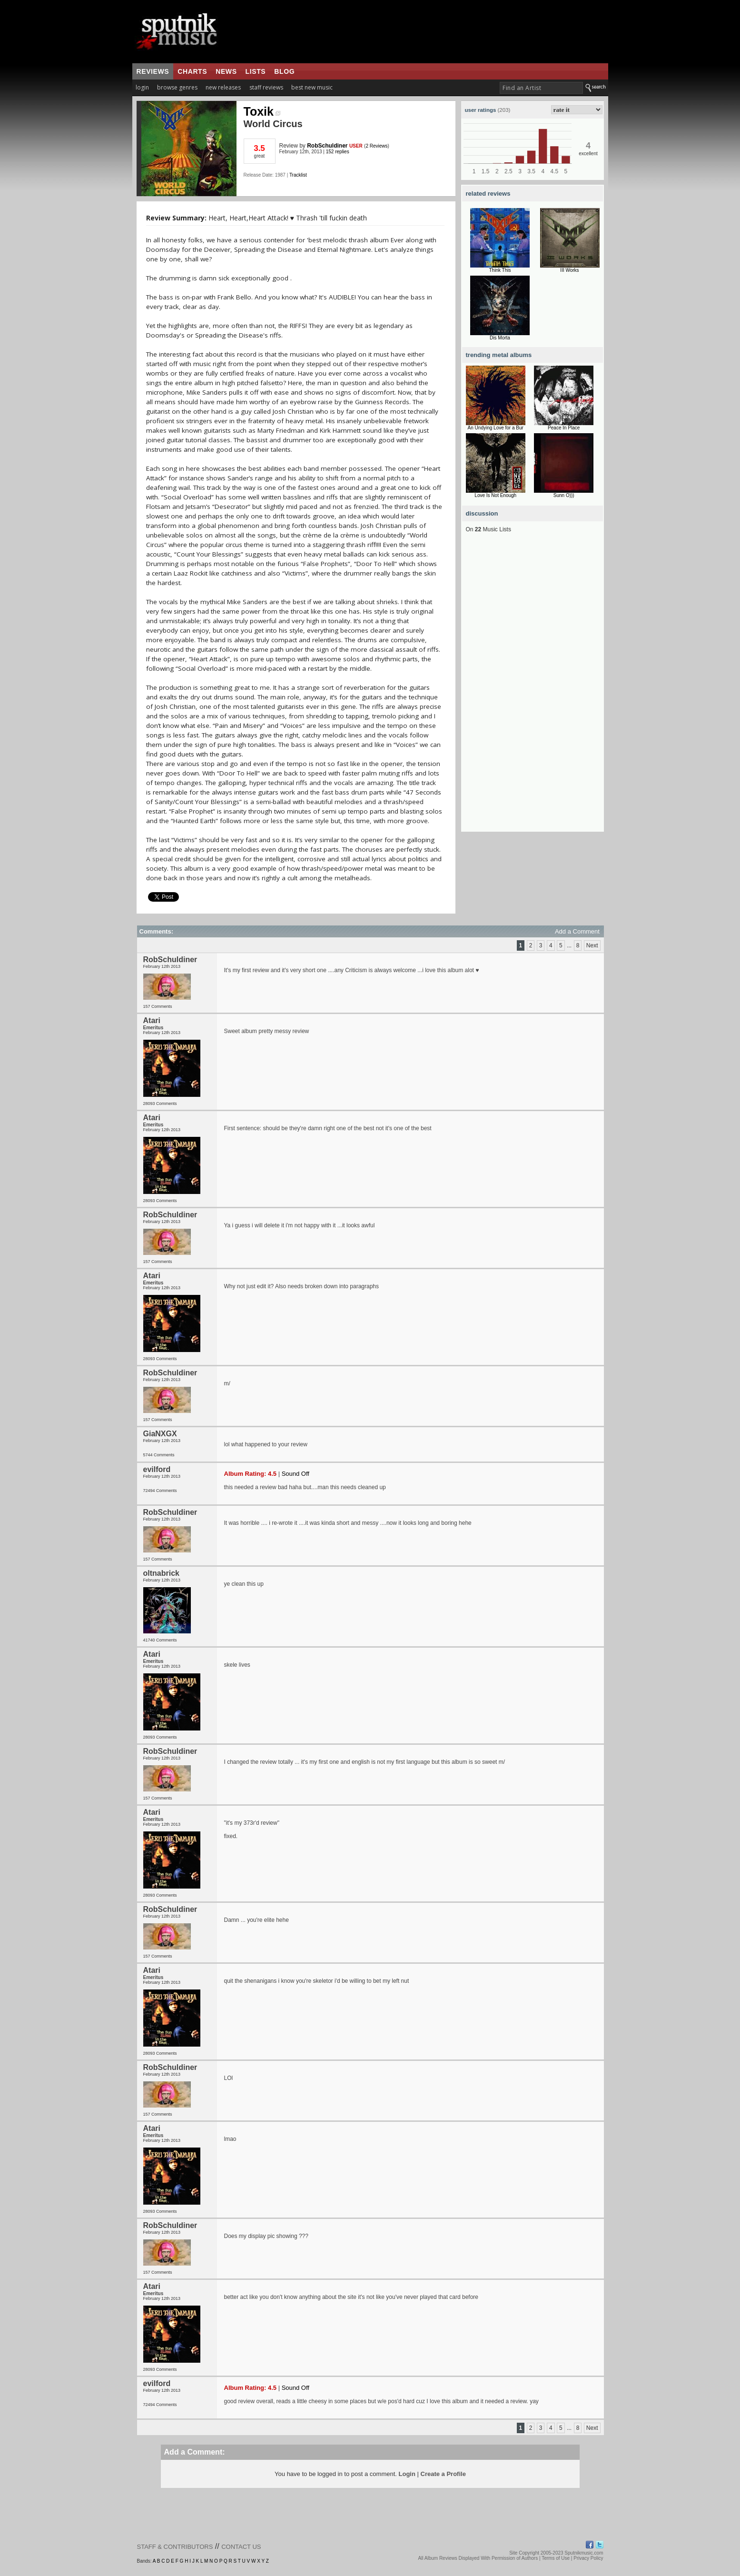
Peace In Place (564, 427)
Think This (500, 270)
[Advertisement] (532, 689)
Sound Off (295, 1473)
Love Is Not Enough (495, 495)
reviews (153, 71)
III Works (569, 270)
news (226, 71)
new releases (223, 87)
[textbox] (541, 88)
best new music (312, 87)
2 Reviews (376, 146)
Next (592, 945)
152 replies (337, 151)
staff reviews (266, 87)
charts (192, 71)
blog (284, 71)
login (142, 87)
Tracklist (298, 175)
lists (256, 71)
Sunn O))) (563, 495)
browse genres (177, 87)
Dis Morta (500, 337)
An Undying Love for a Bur (495, 427)
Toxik (262, 111)
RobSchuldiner (327, 145)
